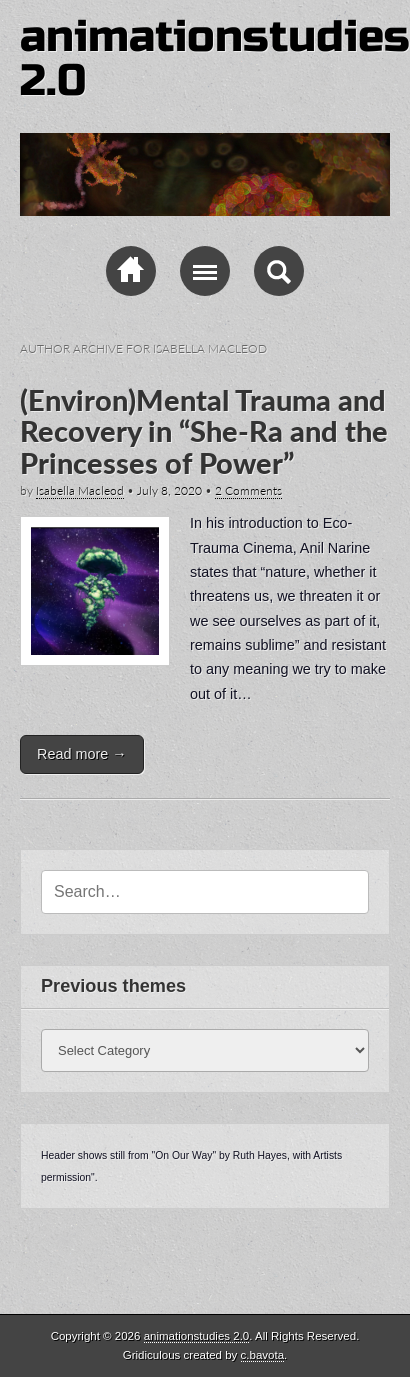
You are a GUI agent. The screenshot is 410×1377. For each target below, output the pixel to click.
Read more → (82, 754)
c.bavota (263, 1355)
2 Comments (248, 490)
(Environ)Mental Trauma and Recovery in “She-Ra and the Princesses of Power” (204, 431)
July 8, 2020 (169, 490)
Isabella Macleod (80, 490)
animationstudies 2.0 (215, 58)
